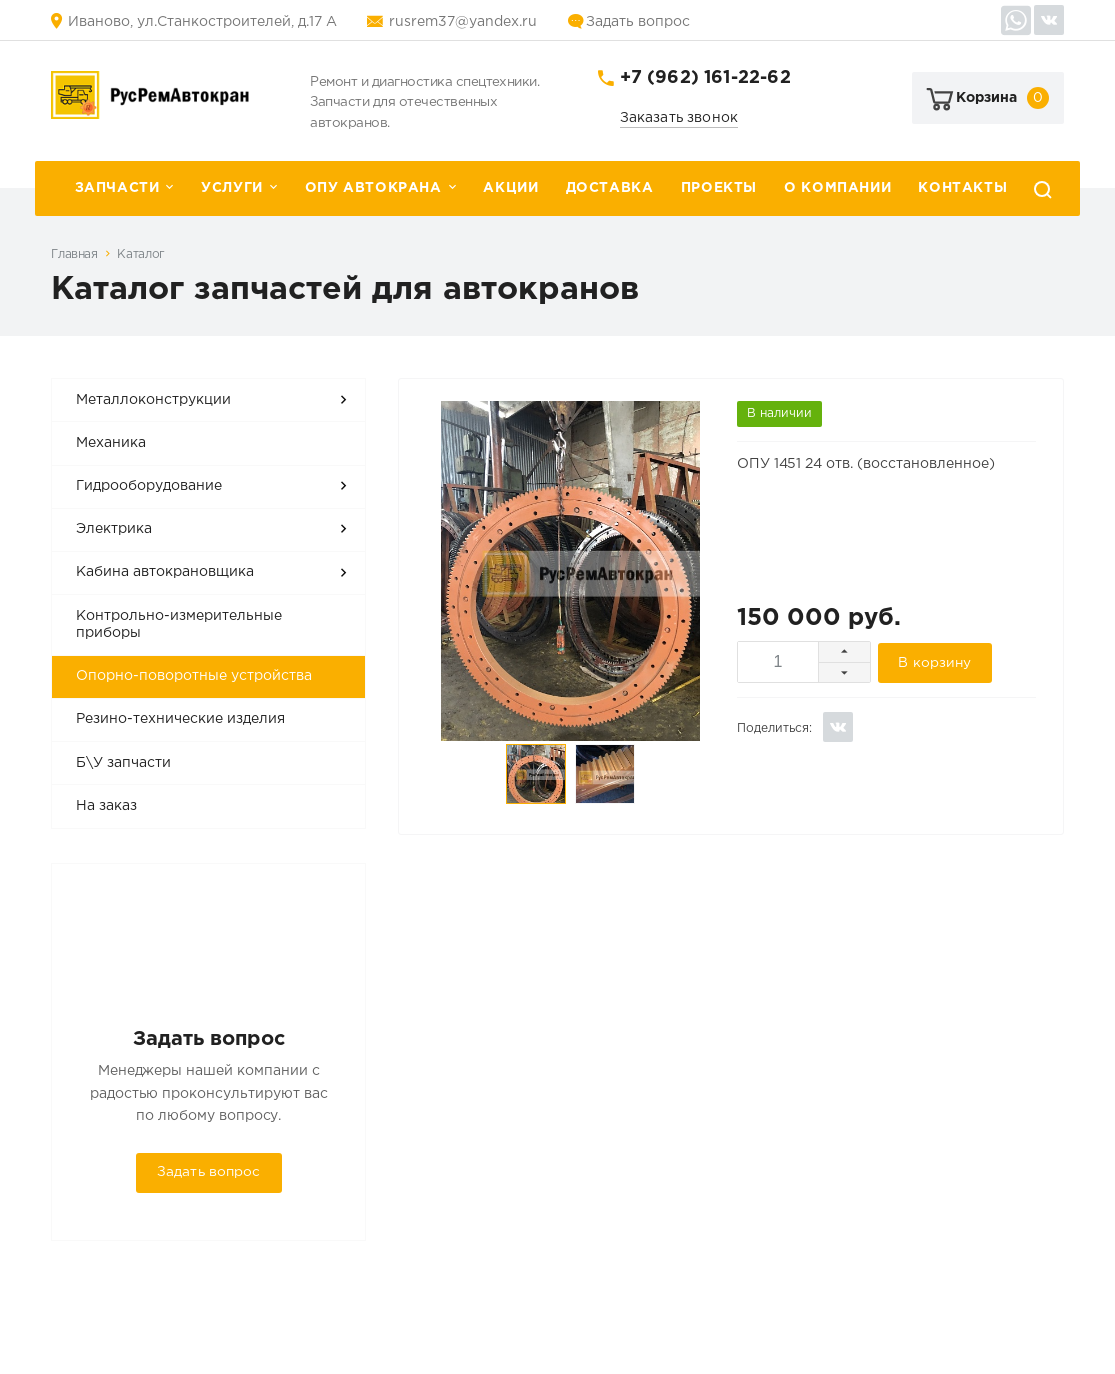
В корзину (934, 663)
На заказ (106, 806)
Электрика (114, 529)
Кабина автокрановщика (165, 572)
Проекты (719, 188)
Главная (74, 254)
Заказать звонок (679, 118)
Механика (111, 443)
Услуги (232, 188)
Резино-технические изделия (180, 719)
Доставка (610, 188)
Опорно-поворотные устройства (194, 676)
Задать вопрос (638, 22)
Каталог (140, 254)
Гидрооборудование (149, 486)
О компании (837, 188)
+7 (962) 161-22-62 (705, 78)
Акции (510, 188)
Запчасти (117, 188)
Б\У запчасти (123, 763)
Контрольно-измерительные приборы (179, 625)
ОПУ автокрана (373, 188)
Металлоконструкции (153, 400)
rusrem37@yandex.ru (463, 22)
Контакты (962, 188)
